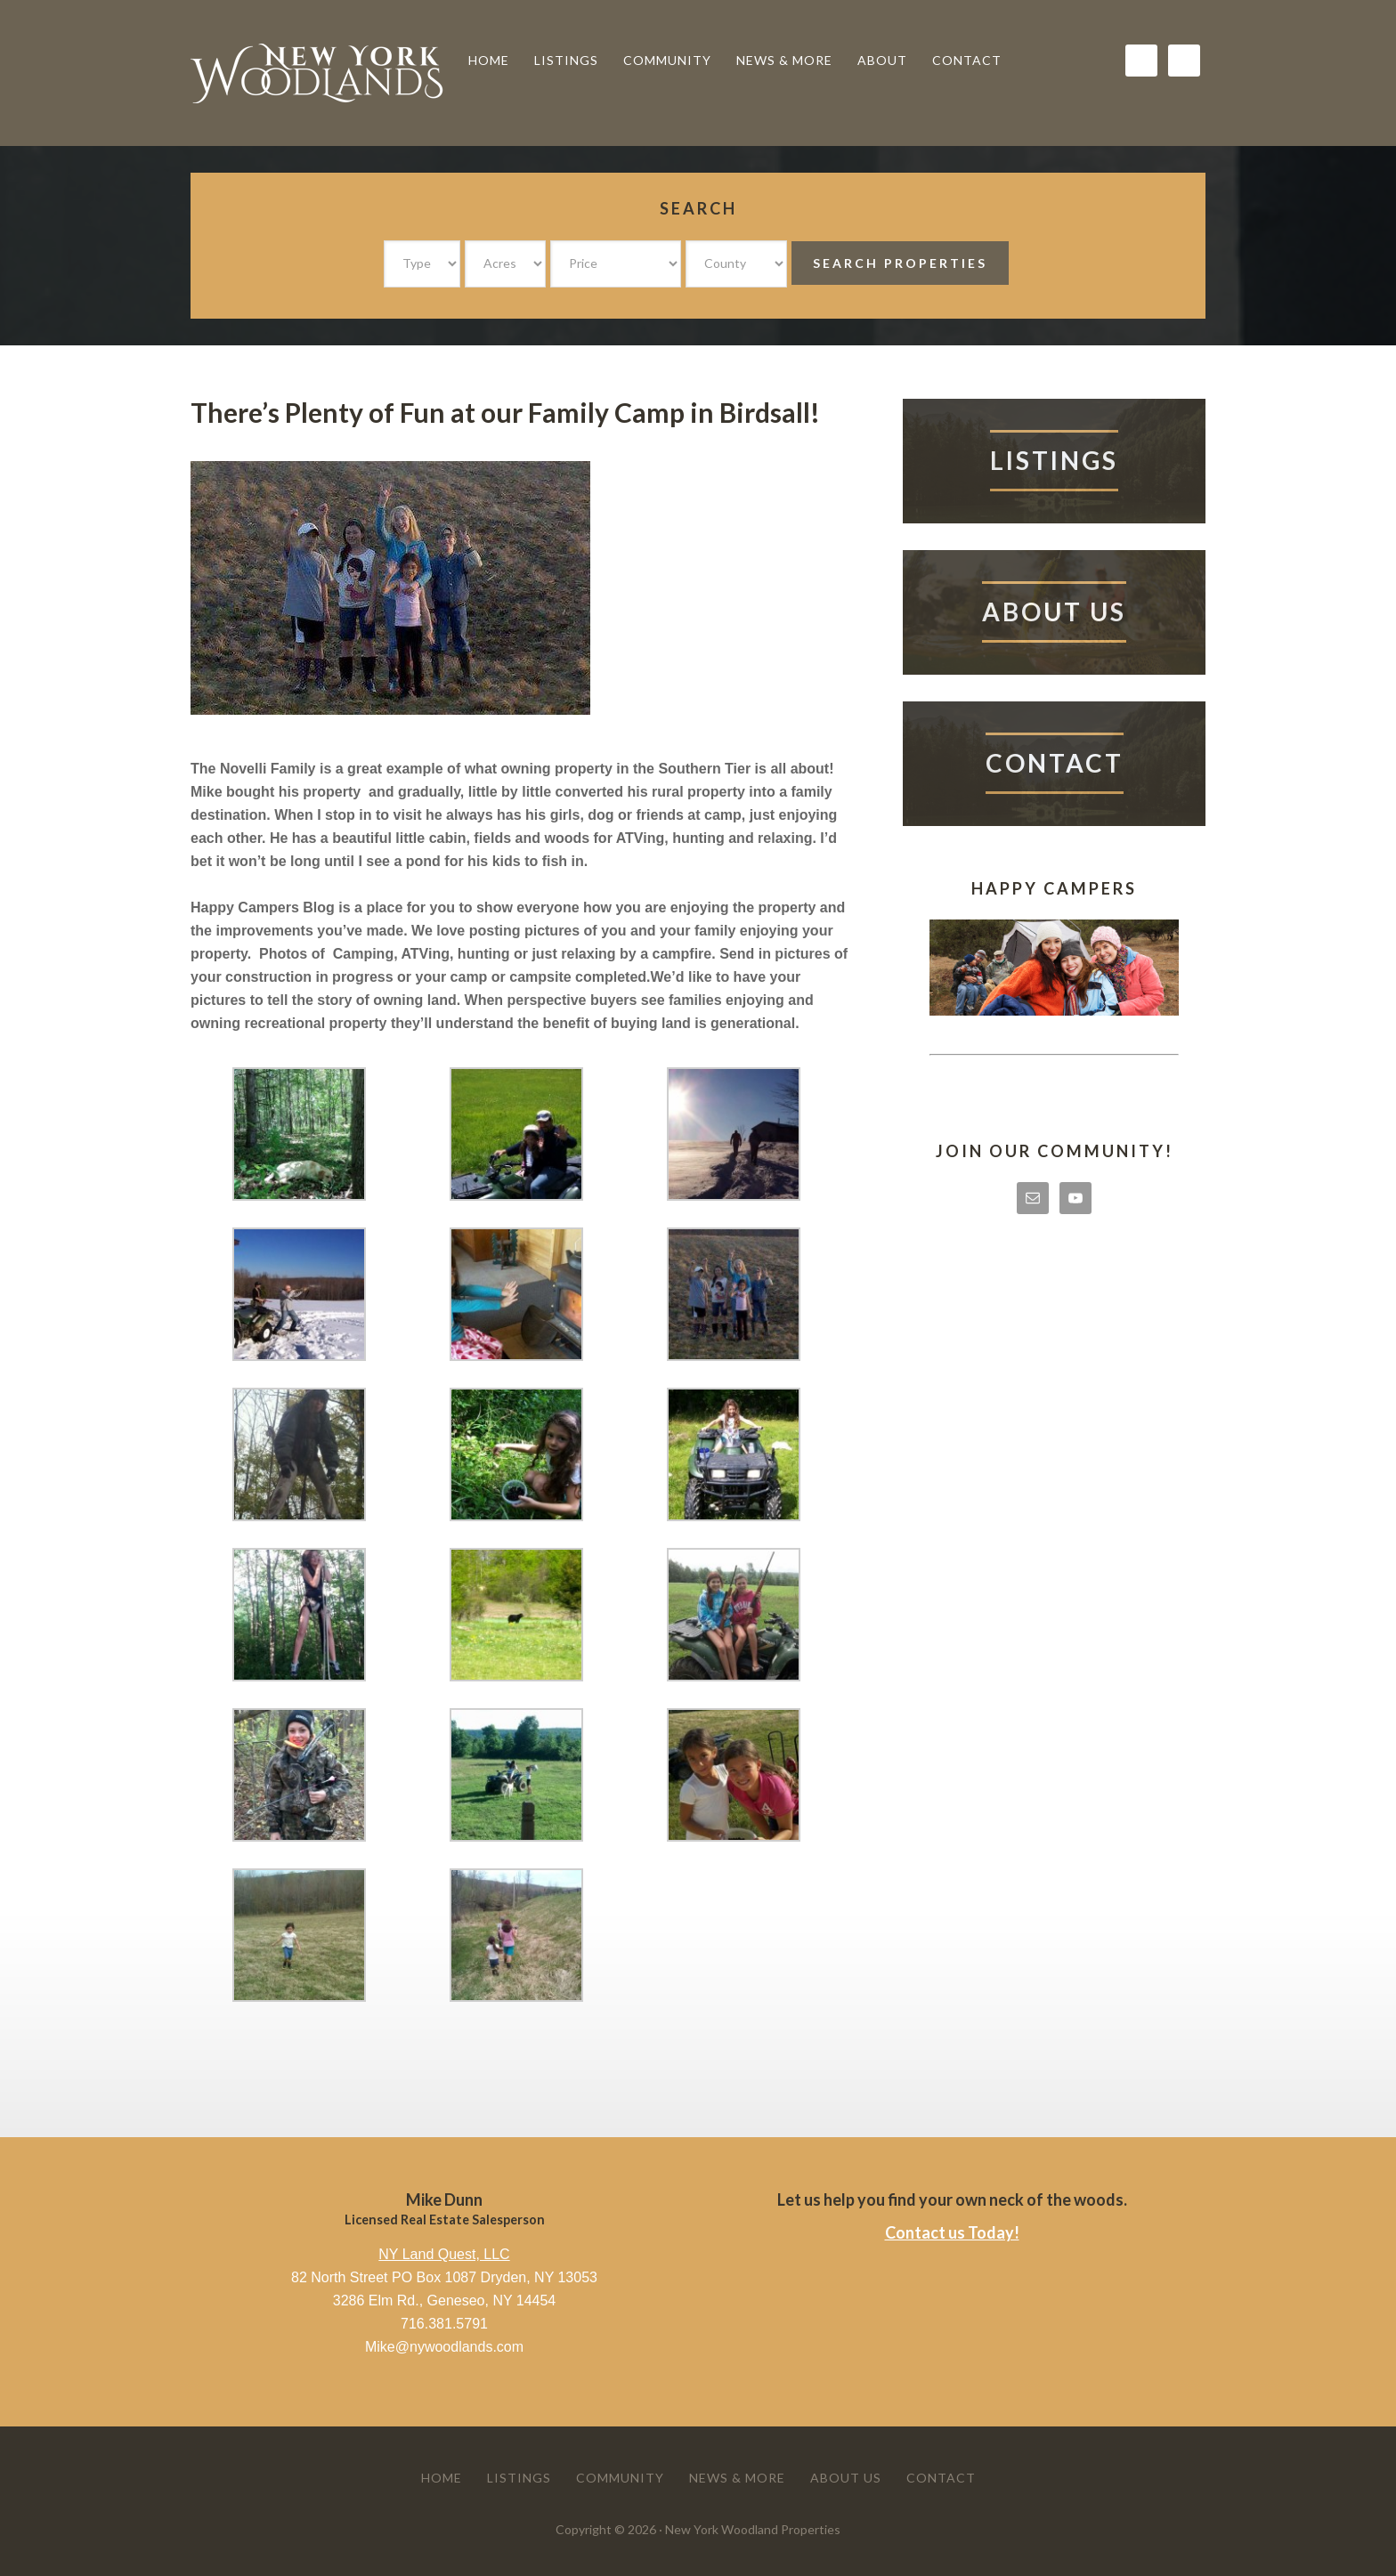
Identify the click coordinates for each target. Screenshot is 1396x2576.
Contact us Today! (952, 2232)
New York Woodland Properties (324, 73)
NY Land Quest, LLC (443, 2254)
